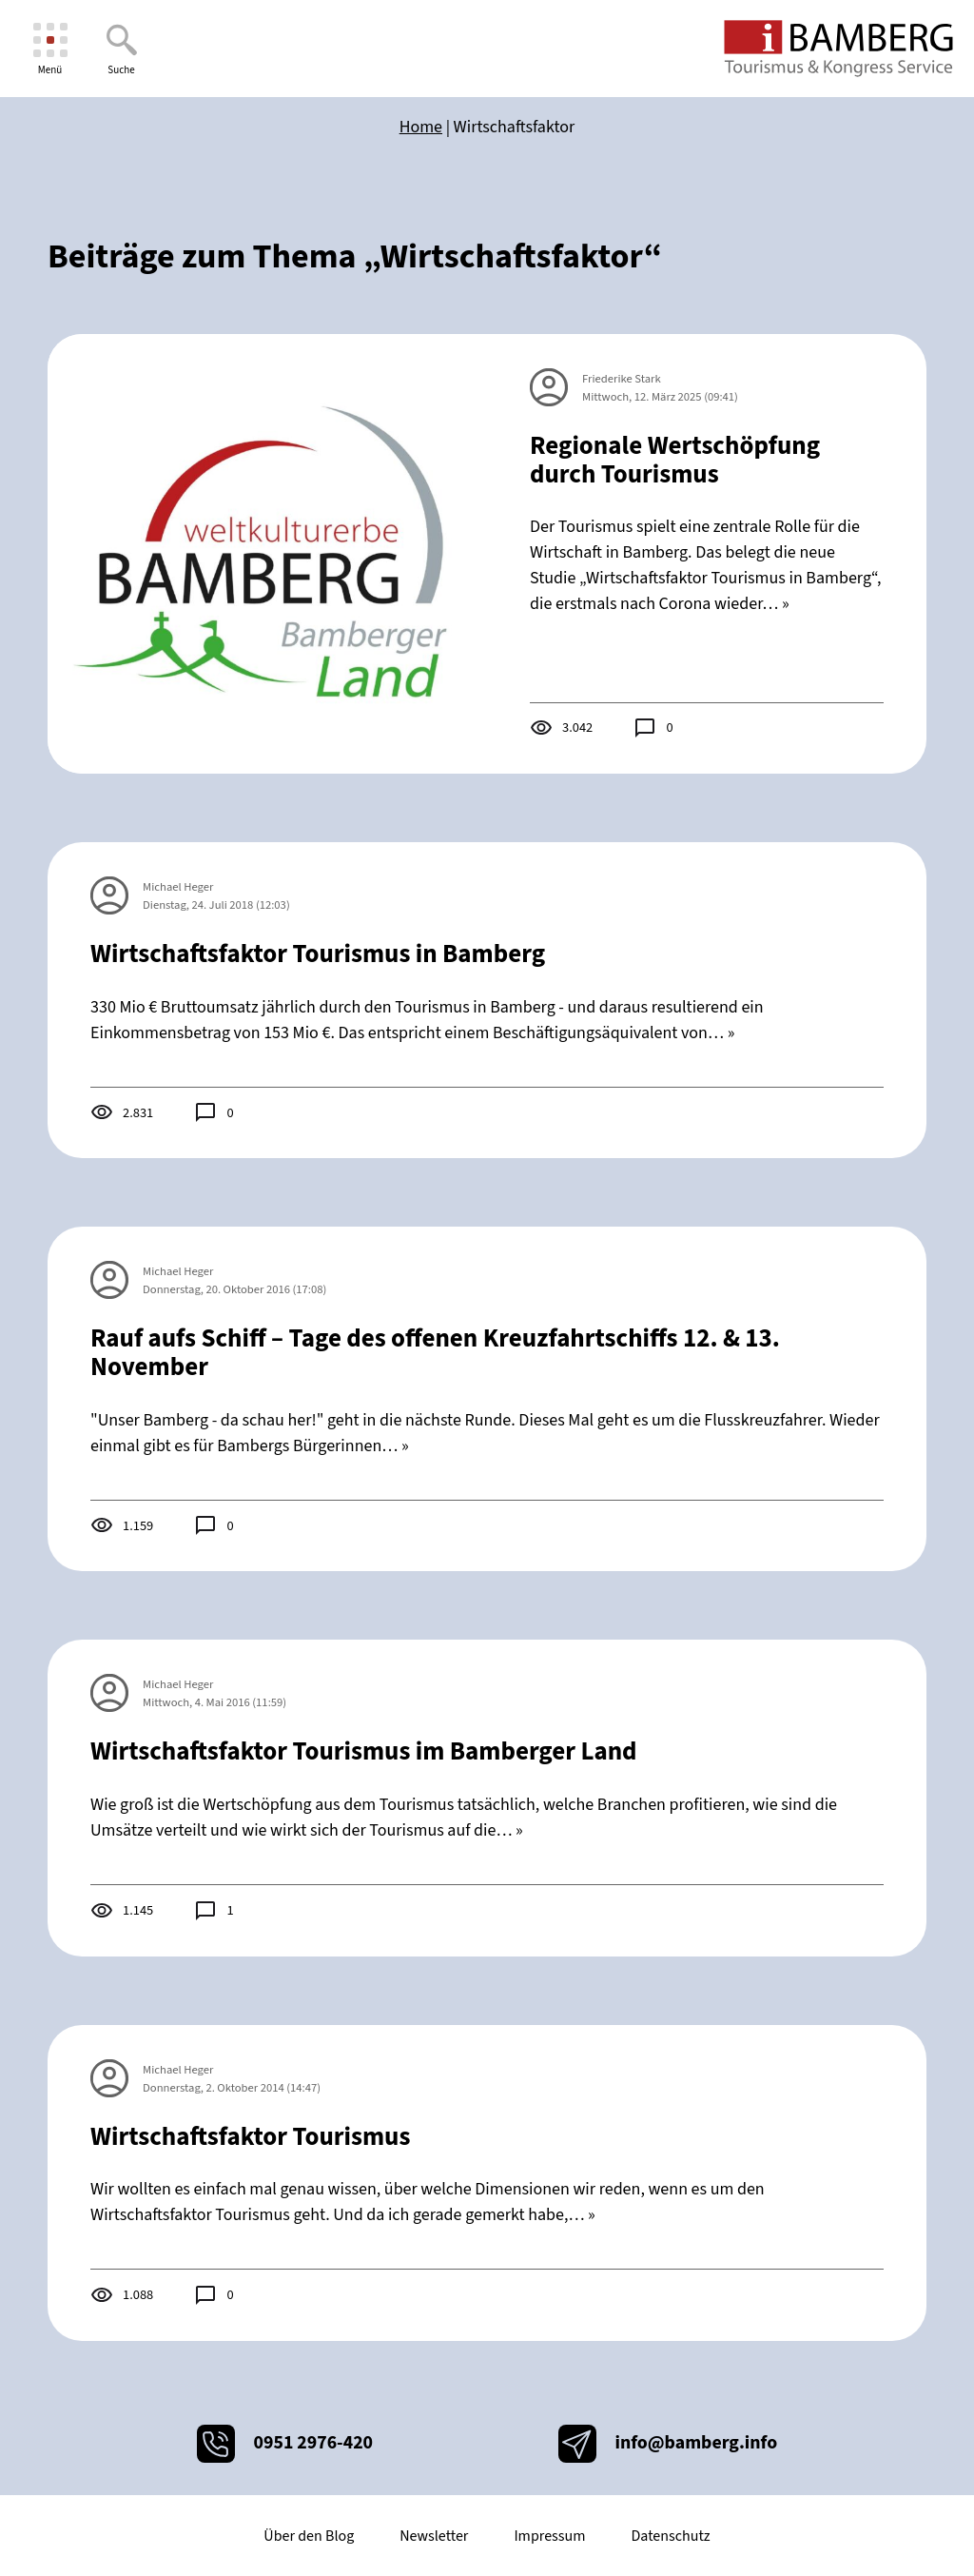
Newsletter (433, 2536)
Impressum (549, 2536)
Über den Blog (308, 2536)
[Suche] (121, 49)
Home (420, 127)
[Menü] (50, 49)
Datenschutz (670, 2536)
